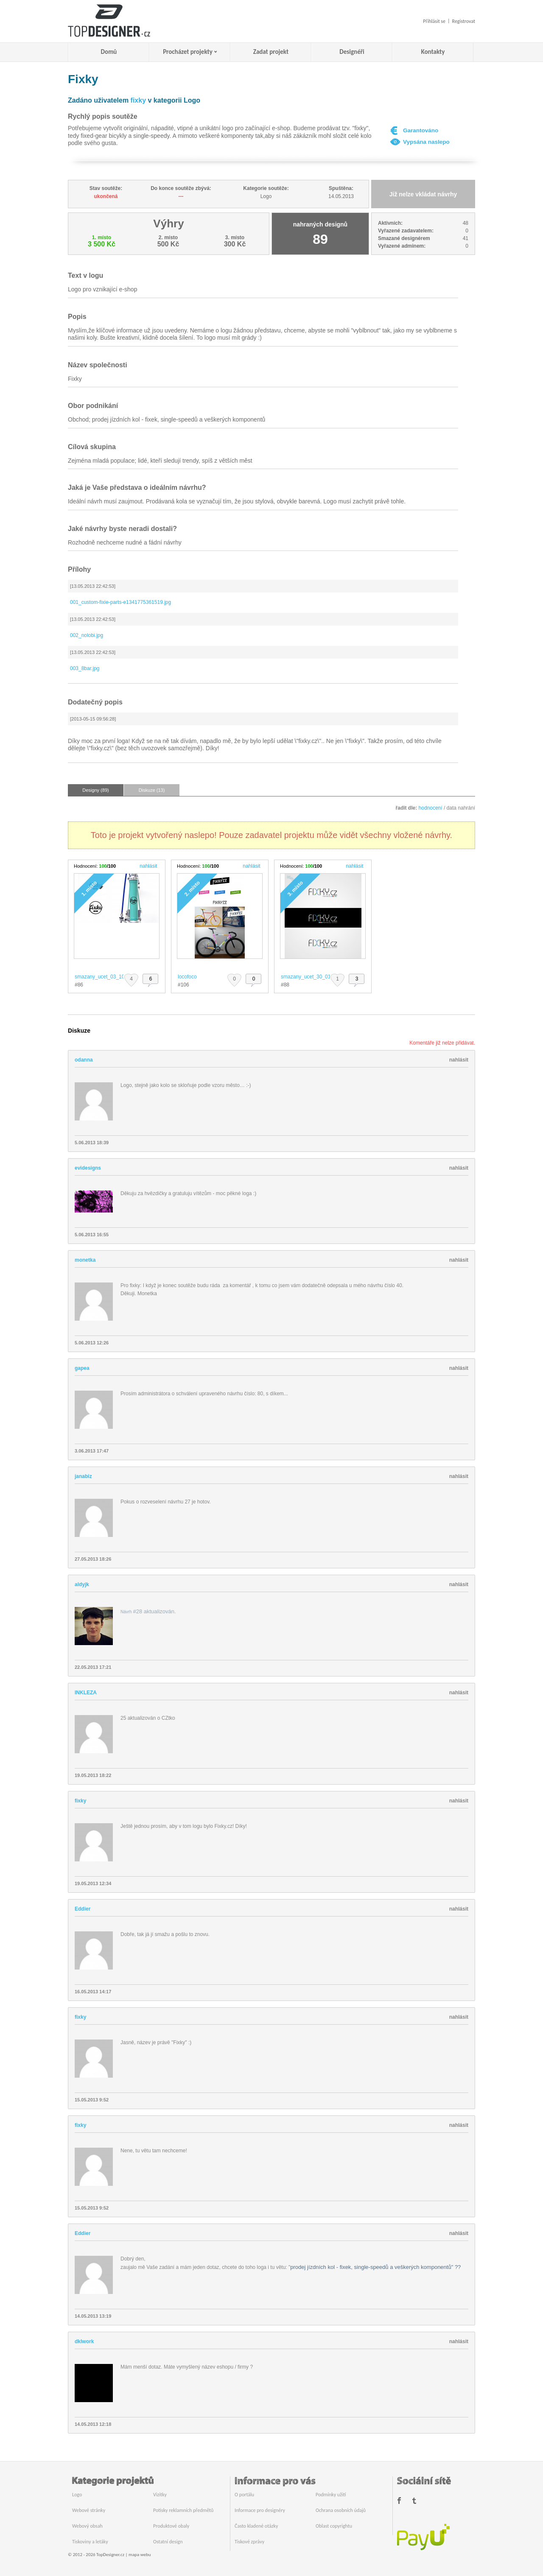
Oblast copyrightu (334, 2526)
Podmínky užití (331, 2495)
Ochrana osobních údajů (341, 2510)
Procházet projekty (188, 52)
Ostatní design (167, 2542)
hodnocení (430, 808)
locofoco (187, 977)
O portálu (244, 2495)
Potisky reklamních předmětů (183, 2510)
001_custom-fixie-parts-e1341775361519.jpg (120, 602)
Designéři (351, 52)
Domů (109, 52)
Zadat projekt (270, 52)
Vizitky (160, 2495)
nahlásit (148, 866)
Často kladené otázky (256, 2526)
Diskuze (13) (152, 790)
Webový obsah (87, 2526)
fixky (138, 100)
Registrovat (463, 21)
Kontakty (433, 52)
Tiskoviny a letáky (90, 2542)
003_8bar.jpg (84, 668)
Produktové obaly (171, 2526)
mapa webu (140, 2554)
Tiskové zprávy (249, 2542)
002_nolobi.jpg (86, 635)
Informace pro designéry (260, 2510)
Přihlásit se (434, 21)
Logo (77, 2495)
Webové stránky (88, 2510)
